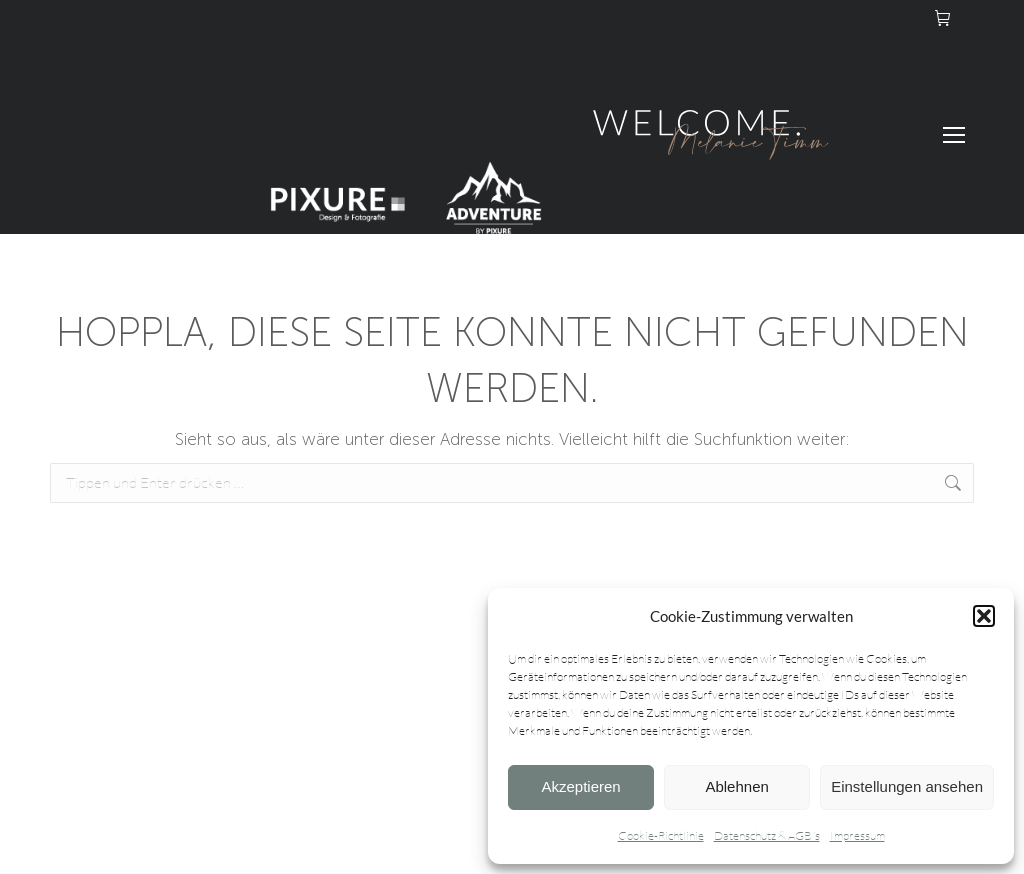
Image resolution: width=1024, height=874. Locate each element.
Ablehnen (736, 786)
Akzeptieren (580, 786)
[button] (984, 616)
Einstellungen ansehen (907, 786)
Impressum (857, 835)
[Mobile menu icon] (954, 135)
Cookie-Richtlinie (661, 835)
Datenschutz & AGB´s (767, 835)
